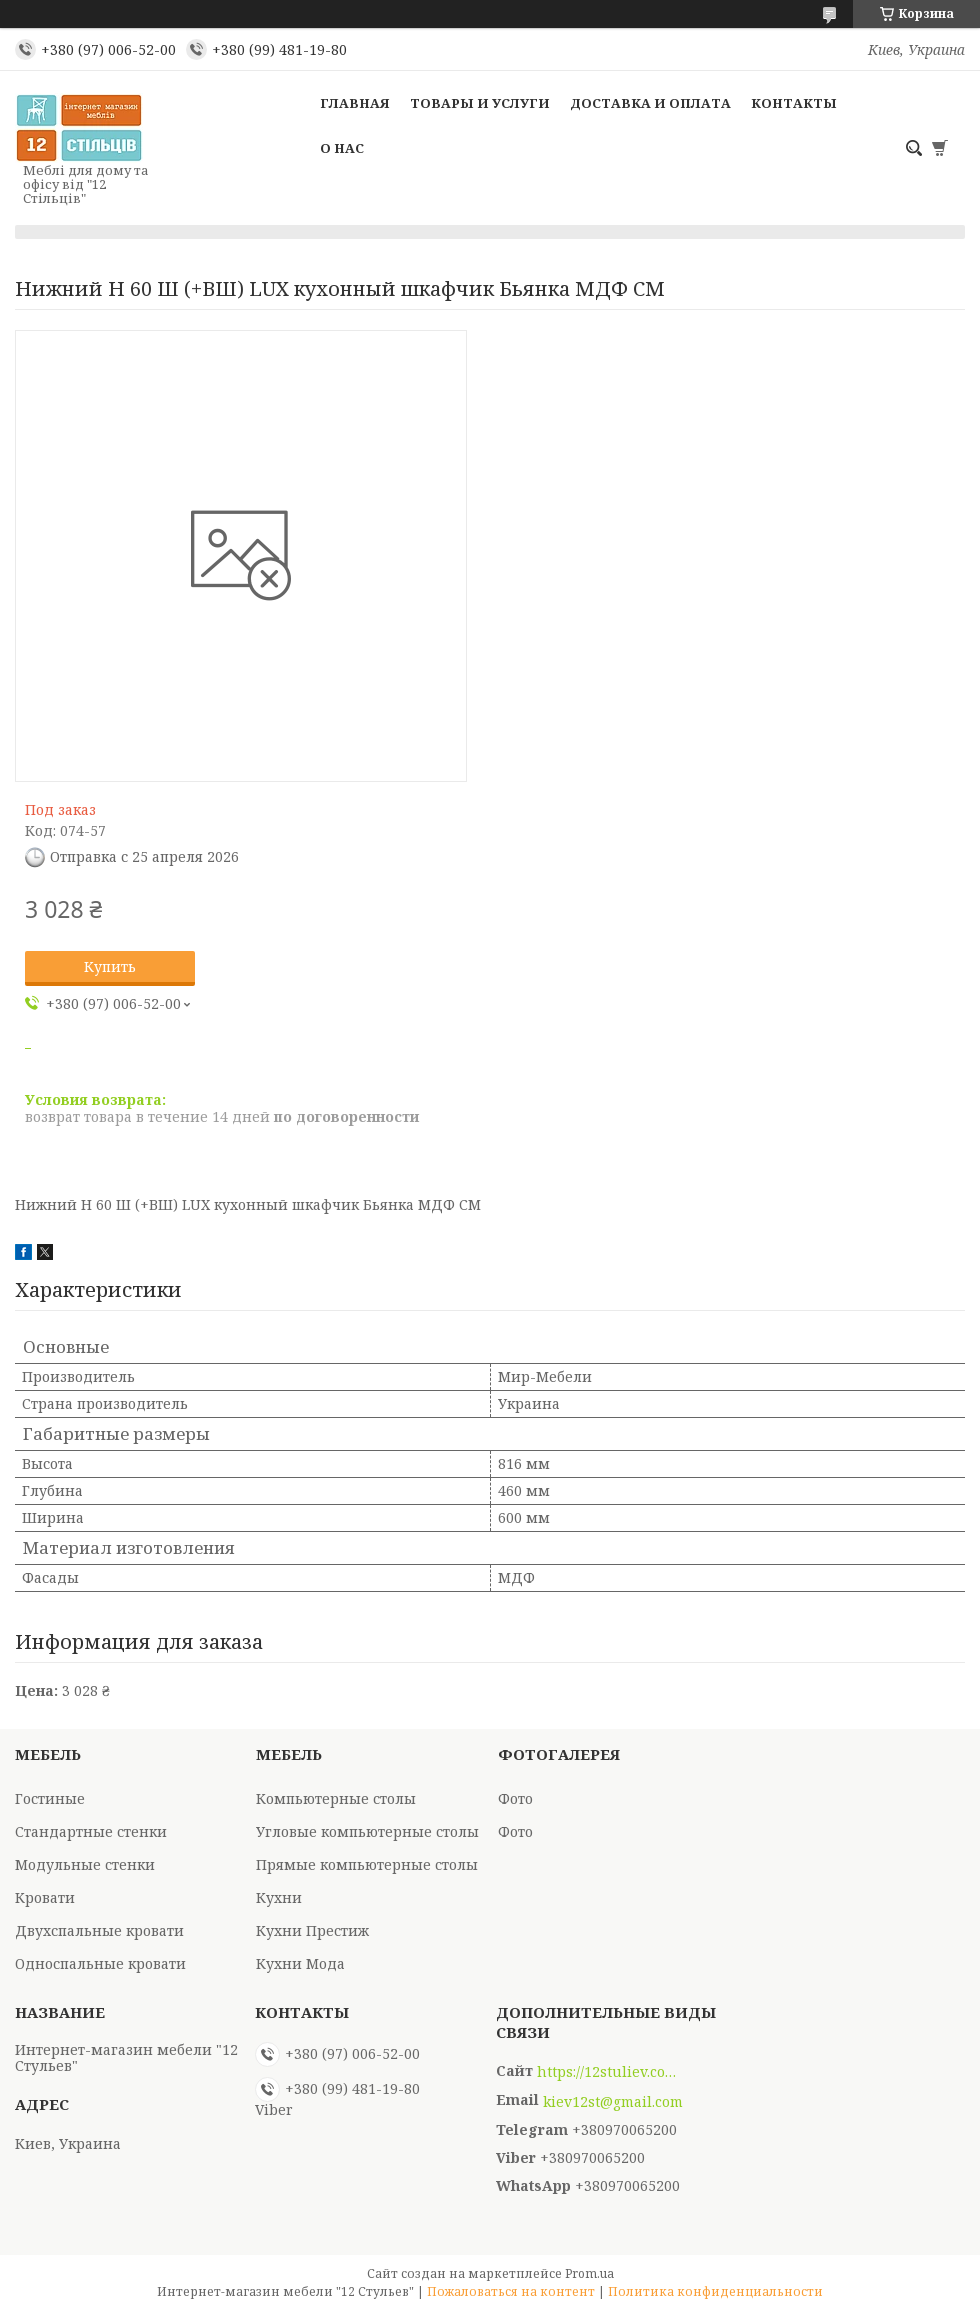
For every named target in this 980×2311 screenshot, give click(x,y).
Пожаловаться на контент (511, 2291)
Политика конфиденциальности (715, 2291)
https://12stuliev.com (607, 2072)
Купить (110, 966)
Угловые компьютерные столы (367, 1831)
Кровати (45, 1897)
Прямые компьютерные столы (367, 1864)
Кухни (279, 1897)
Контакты (794, 103)
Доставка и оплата (650, 103)
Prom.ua (589, 2273)
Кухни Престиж (312, 1930)
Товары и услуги (480, 103)
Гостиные (50, 1798)
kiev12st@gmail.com (613, 2102)
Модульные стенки (85, 1864)
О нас (342, 148)
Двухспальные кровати (99, 1930)
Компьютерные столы (336, 1798)
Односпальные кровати (100, 1963)
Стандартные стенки (91, 1831)
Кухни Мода (300, 1963)
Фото (515, 1798)
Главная (355, 103)
